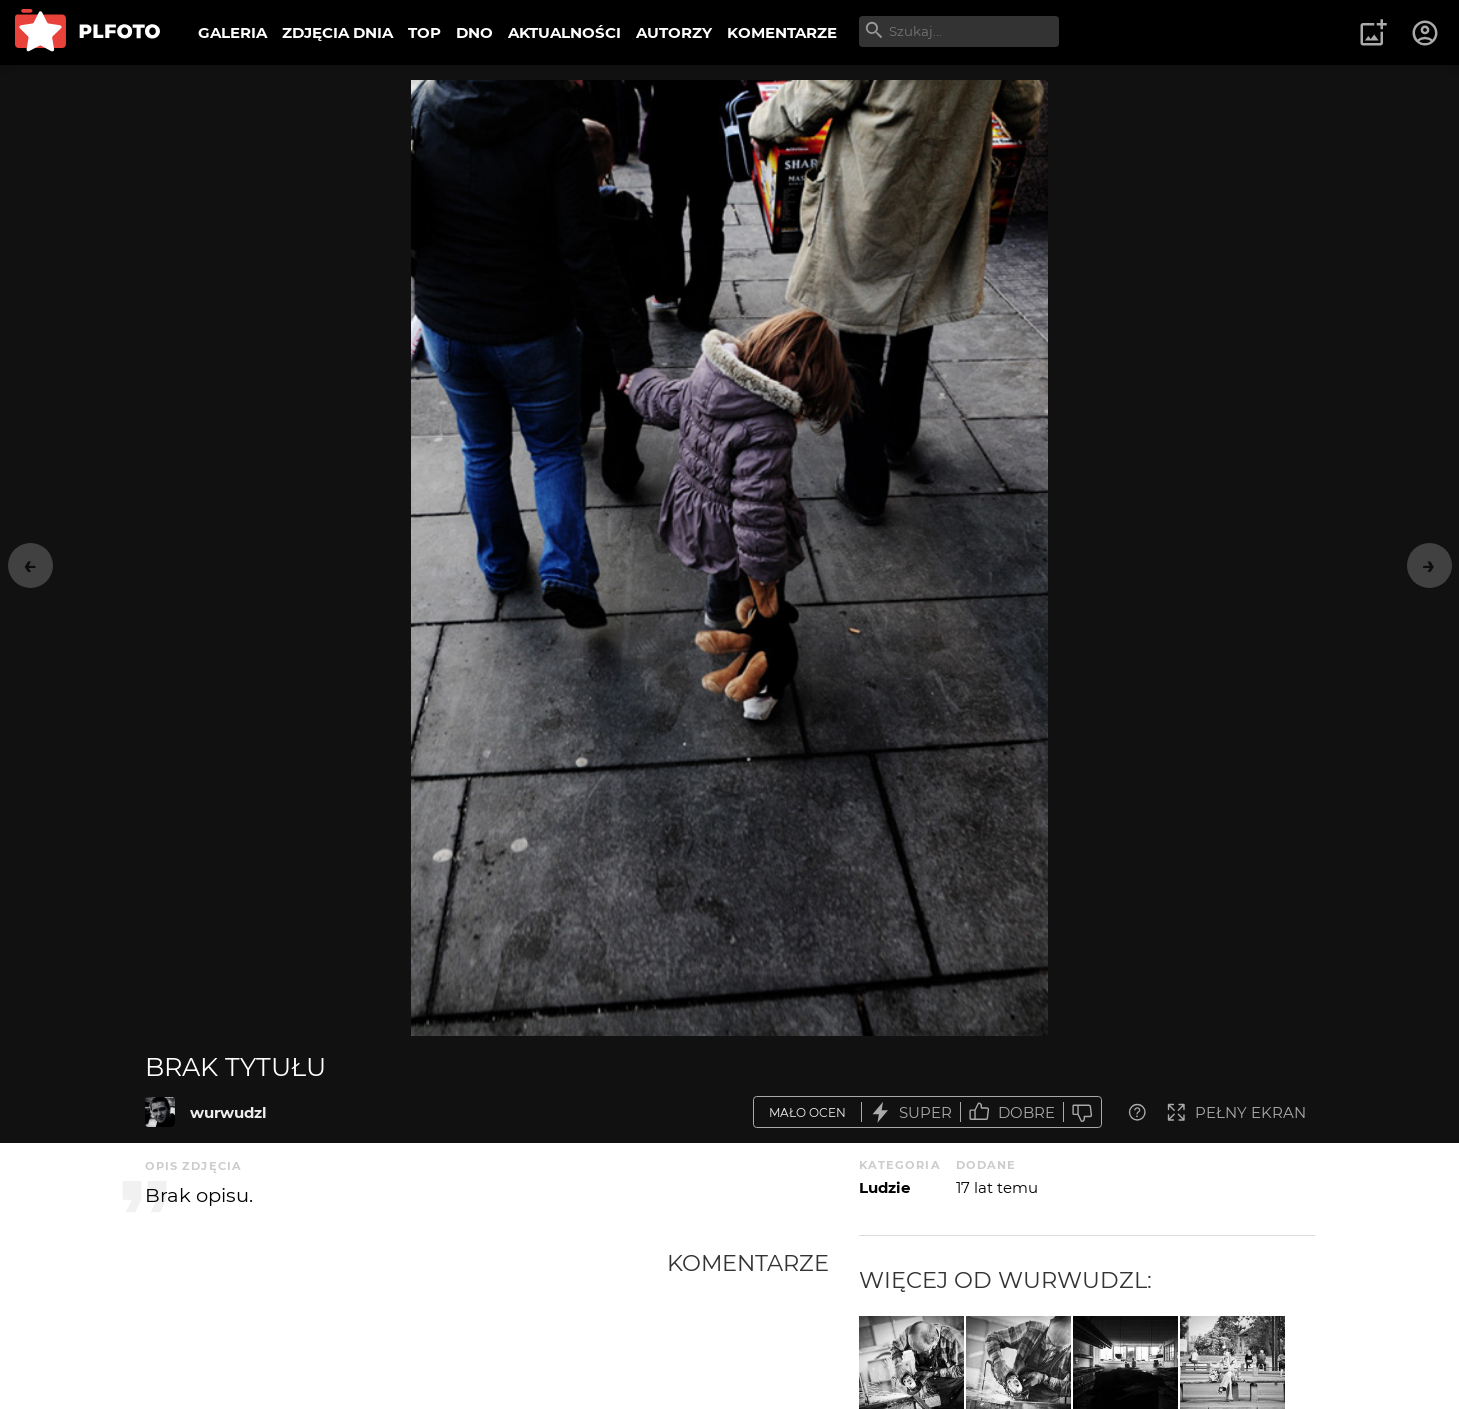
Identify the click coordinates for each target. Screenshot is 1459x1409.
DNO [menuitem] (474, 32)
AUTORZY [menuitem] (674, 32)
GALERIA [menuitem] (232, 32)
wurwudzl (228, 1112)
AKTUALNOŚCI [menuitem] (564, 32)
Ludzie (884, 1187)
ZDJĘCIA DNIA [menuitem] (337, 32)
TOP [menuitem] (424, 32)
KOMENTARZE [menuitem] (782, 32)
